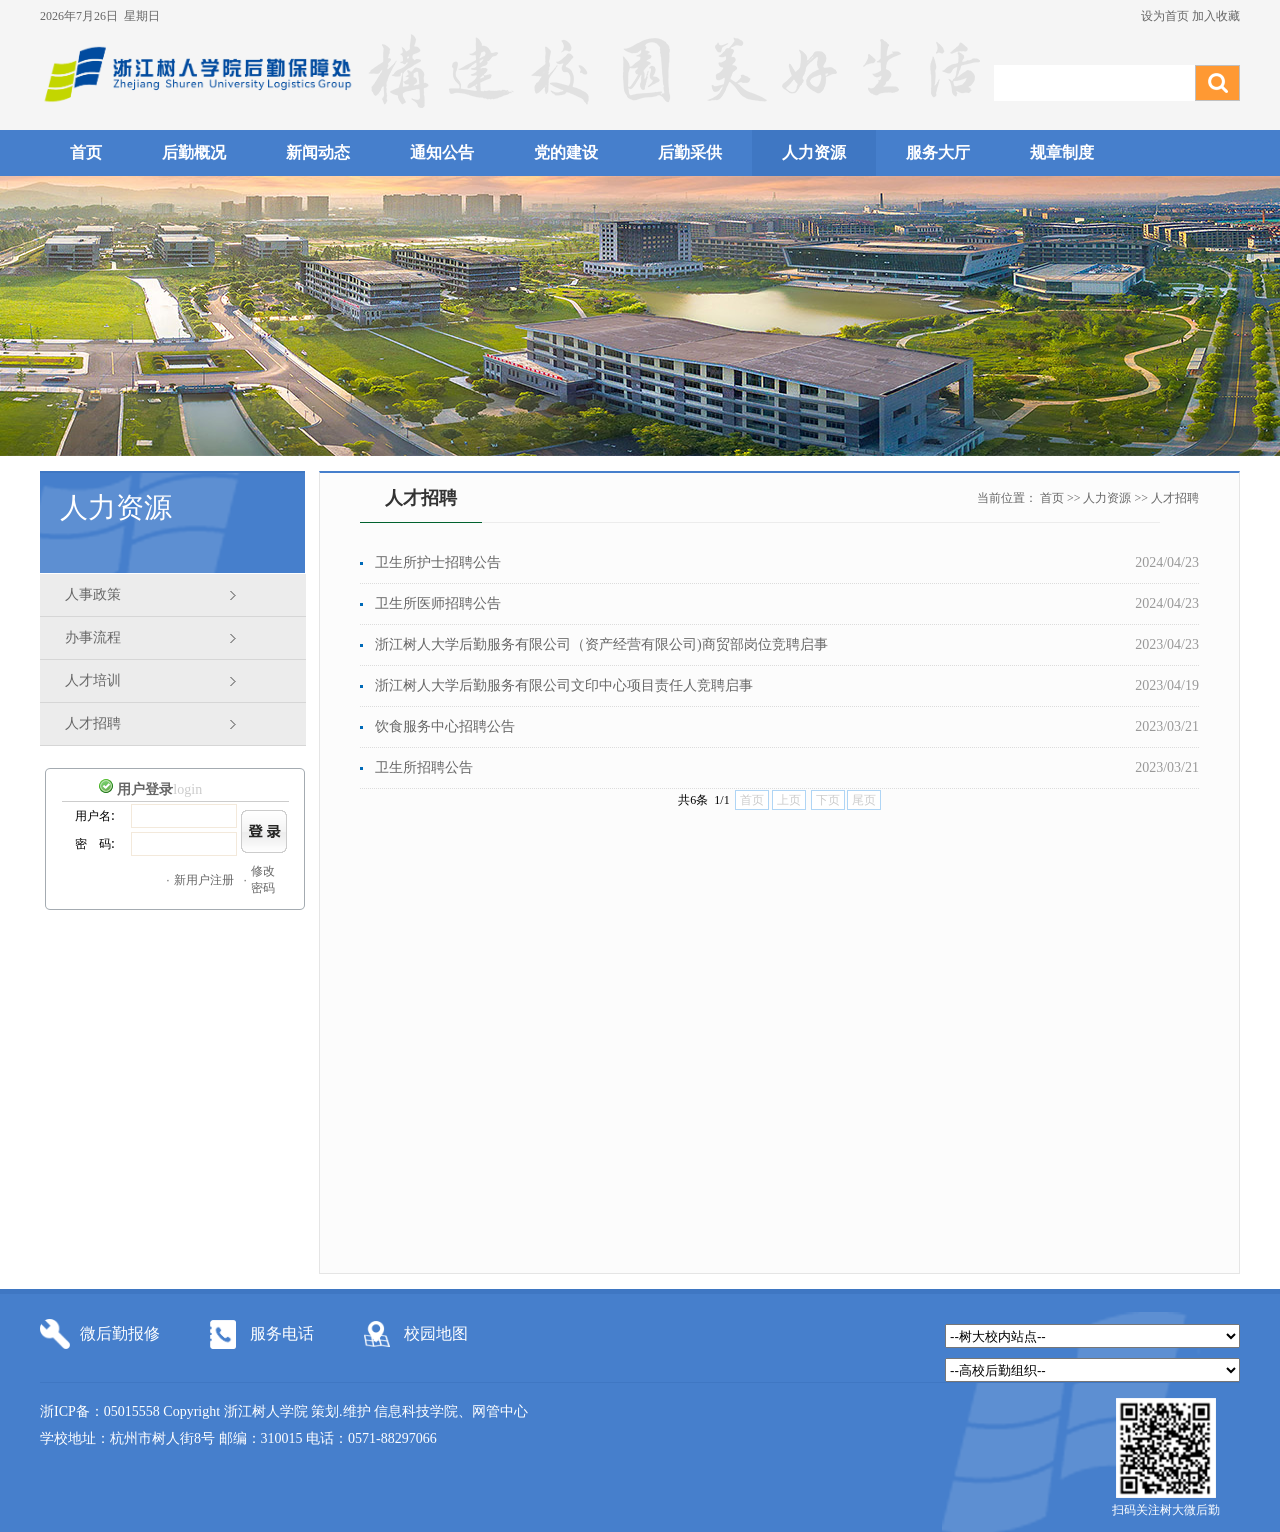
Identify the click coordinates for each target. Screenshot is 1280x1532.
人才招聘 (93, 723)
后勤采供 (690, 152)
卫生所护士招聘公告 (438, 562)
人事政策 (93, 594)
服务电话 (282, 1333)
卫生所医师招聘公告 (438, 603)
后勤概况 (194, 152)
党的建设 (566, 152)
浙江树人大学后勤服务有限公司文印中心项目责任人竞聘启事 (564, 685)
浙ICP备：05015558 (101, 1411)
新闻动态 (318, 152)
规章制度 (1062, 152)
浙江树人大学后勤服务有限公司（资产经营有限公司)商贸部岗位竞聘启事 (601, 644)
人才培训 (93, 680)
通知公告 (442, 152)
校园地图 (436, 1333)
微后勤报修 (120, 1333)
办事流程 (93, 637)
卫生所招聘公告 (424, 767)
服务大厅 (938, 152)
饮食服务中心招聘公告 (445, 726)
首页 (86, 152)
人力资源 (814, 152)
